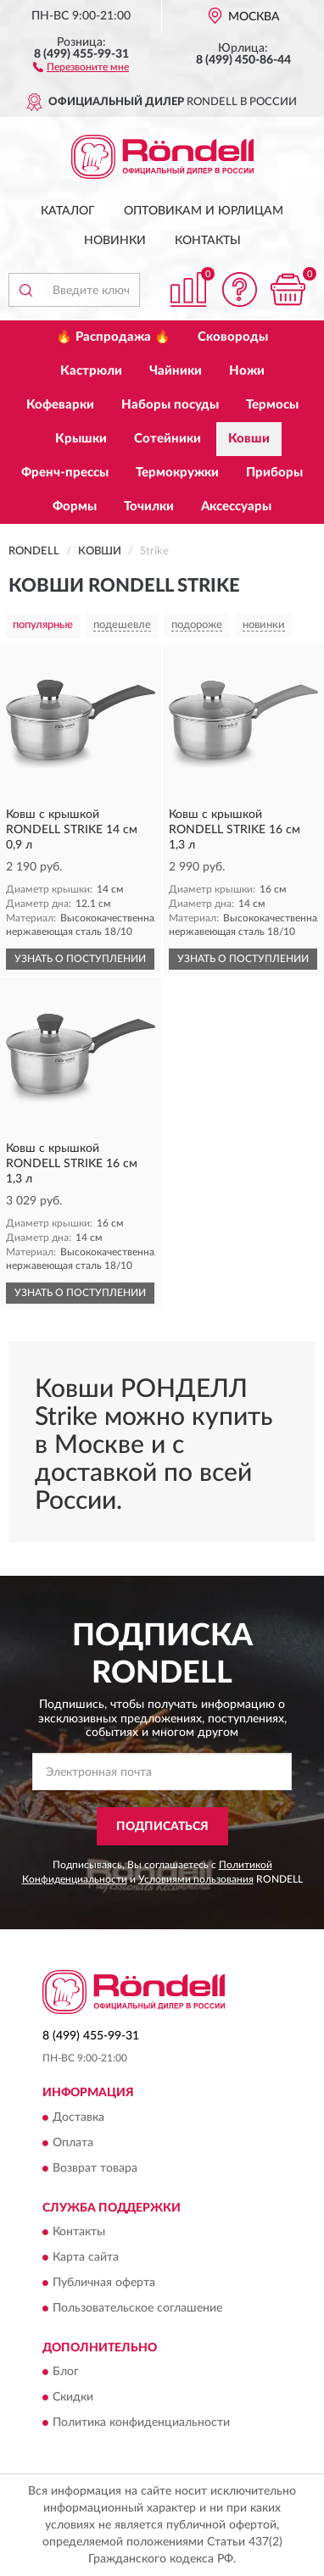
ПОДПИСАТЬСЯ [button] (162, 1827)
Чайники (175, 370)
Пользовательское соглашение (137, 2308)
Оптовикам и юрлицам (203, 211)
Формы (75, 506)
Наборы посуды (170, 404)
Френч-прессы (65, 472)
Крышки (81, 438)
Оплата (73, 2143)
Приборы (274, 472)
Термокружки (177, 472)
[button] (81, 66)
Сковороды (233, 337)
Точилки (149, 506)
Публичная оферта (104, 2283)
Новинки (115, 241)
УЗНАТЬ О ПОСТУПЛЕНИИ (80, 959)
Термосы (272, 404)
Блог (66, 2372)
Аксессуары (236, 506)
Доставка (78, 2117)
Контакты (208, 241)
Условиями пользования (196, 1879)
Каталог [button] (68, 211)
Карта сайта (86, 2257)
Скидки (73, 2398)
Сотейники (167, 438)
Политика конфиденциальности (141, 2423)
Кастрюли (91, 370)
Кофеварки (60, 404)
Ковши (249, 438)
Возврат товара (95, 2168)
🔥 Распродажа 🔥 (113, 337)
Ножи (247, 370)
